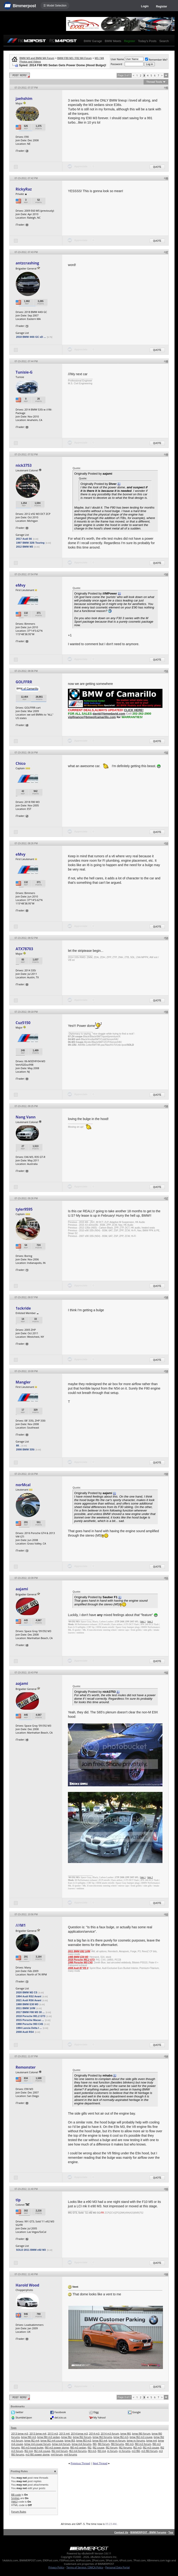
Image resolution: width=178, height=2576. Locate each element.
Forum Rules (18, 2511)
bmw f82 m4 (31, 2440)
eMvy (20, 585)
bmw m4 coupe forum (37, 2444)
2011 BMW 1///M (25, 2008)
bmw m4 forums (82, 2444)
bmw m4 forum (61, 2444)
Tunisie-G (24, 372)
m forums (124, 2451)
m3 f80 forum (149, 2451)
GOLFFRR (24, 681)
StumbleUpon (24, 2417)
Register (161, 6)
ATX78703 (24, 948)
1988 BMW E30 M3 (27, 2004)
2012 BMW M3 (24, 546)
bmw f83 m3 (83, 2440)
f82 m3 (137, 2447)
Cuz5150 (23, 1022)
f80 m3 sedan (78, 2447)
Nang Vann (25, 1117)
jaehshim (24, 98)
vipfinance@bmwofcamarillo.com (92, 717)
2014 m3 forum (110, 2433)
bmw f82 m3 (121, 2437)
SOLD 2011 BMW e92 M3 (31, 2249)
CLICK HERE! (133, 710)
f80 (94, 2444)
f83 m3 (92, 2451)
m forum (112, 2451)
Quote (157, 167)
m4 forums (70, 2454)
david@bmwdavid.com (109, 713)
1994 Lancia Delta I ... (29, 2028)
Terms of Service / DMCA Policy (84, 2567)
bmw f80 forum (141, 2433)
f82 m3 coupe (151, 2447)
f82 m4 (28, 2451)
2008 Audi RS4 (25, 2032)
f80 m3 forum (143, 2444)
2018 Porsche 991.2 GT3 (30, 2016)
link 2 (150, 1621)
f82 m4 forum (59, 2451)
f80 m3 (129, 2444)
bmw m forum (116, 2440)
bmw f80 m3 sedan (48, 2437)
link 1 (143, 1621)
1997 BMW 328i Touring (30, 542)
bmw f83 (70, 2440)
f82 (89, 2447)
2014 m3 (94, 2433)
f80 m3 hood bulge (32, 2447)
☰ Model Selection (55, 5)
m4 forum (57, 2454)
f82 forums (125, 2447)
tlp (18, 2199)
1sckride (23, 1308)
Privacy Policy (56, 2567)
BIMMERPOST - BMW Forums (148, 2532)
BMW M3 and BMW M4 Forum (36, 58)
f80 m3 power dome (57, 2447)
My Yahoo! (99, 2417)
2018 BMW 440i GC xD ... (31, 336)
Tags (13, 2427)
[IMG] (14, 2501)
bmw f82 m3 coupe (141, 2437)
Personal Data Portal (117, 2567)
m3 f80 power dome (37, 2454)
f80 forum (104, 2444)
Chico (20, 763)
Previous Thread (80, 2463)
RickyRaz (24, 189)
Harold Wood (27, 2285)
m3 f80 (136, 2451)
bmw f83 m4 (99, 2440)
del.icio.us (60, 2417)
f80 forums (117, 2444)
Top (170, 2532)
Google (136, 2412)
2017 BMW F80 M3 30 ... (30, 2012)
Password (116, 64)
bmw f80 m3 (28, 2437)
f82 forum (112, 2447)
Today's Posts (147, 41)
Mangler (23, 1382)
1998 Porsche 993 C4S (29, 2024)
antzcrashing (27, 263)
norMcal (23, 1484)
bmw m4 (151, 2440)
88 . (18, 1445)
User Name (117, 59)
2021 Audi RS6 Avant (28, 2000)
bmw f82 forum (82, 2437)
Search (164, 41)
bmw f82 (66, 2437)
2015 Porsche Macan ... (30, 2020)
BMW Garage (93, 41)
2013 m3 (53, 2433)
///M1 (20, 1925)
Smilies (15, 2498)
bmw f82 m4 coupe (52, 2440)
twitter (19, 2412)
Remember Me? (156, 59)
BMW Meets (113, 41)
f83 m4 (102, 2451)
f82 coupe (99, 2447)
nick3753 (24, 465)
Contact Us (121, 2532)
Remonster (25, 2067)
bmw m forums (136, 2440)
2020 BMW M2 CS (26, 1992)
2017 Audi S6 (24, 538)
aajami (22, 1588)
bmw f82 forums (102, 2437)
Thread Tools (154, 81)
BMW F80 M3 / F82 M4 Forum (74, 58)
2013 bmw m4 (37, 2433)
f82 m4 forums (77, 2451)
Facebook (60, 2412)
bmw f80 (125, 2433)
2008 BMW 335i (25, 1449)
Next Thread (100, 2463)
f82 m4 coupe (42, 2451)
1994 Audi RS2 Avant (28, 1996)
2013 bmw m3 (19, 2433)
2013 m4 (64, 2433)
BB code (16, 2494)
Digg (96, 2412)
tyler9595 (24, 1209)
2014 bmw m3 (79, 2433)
